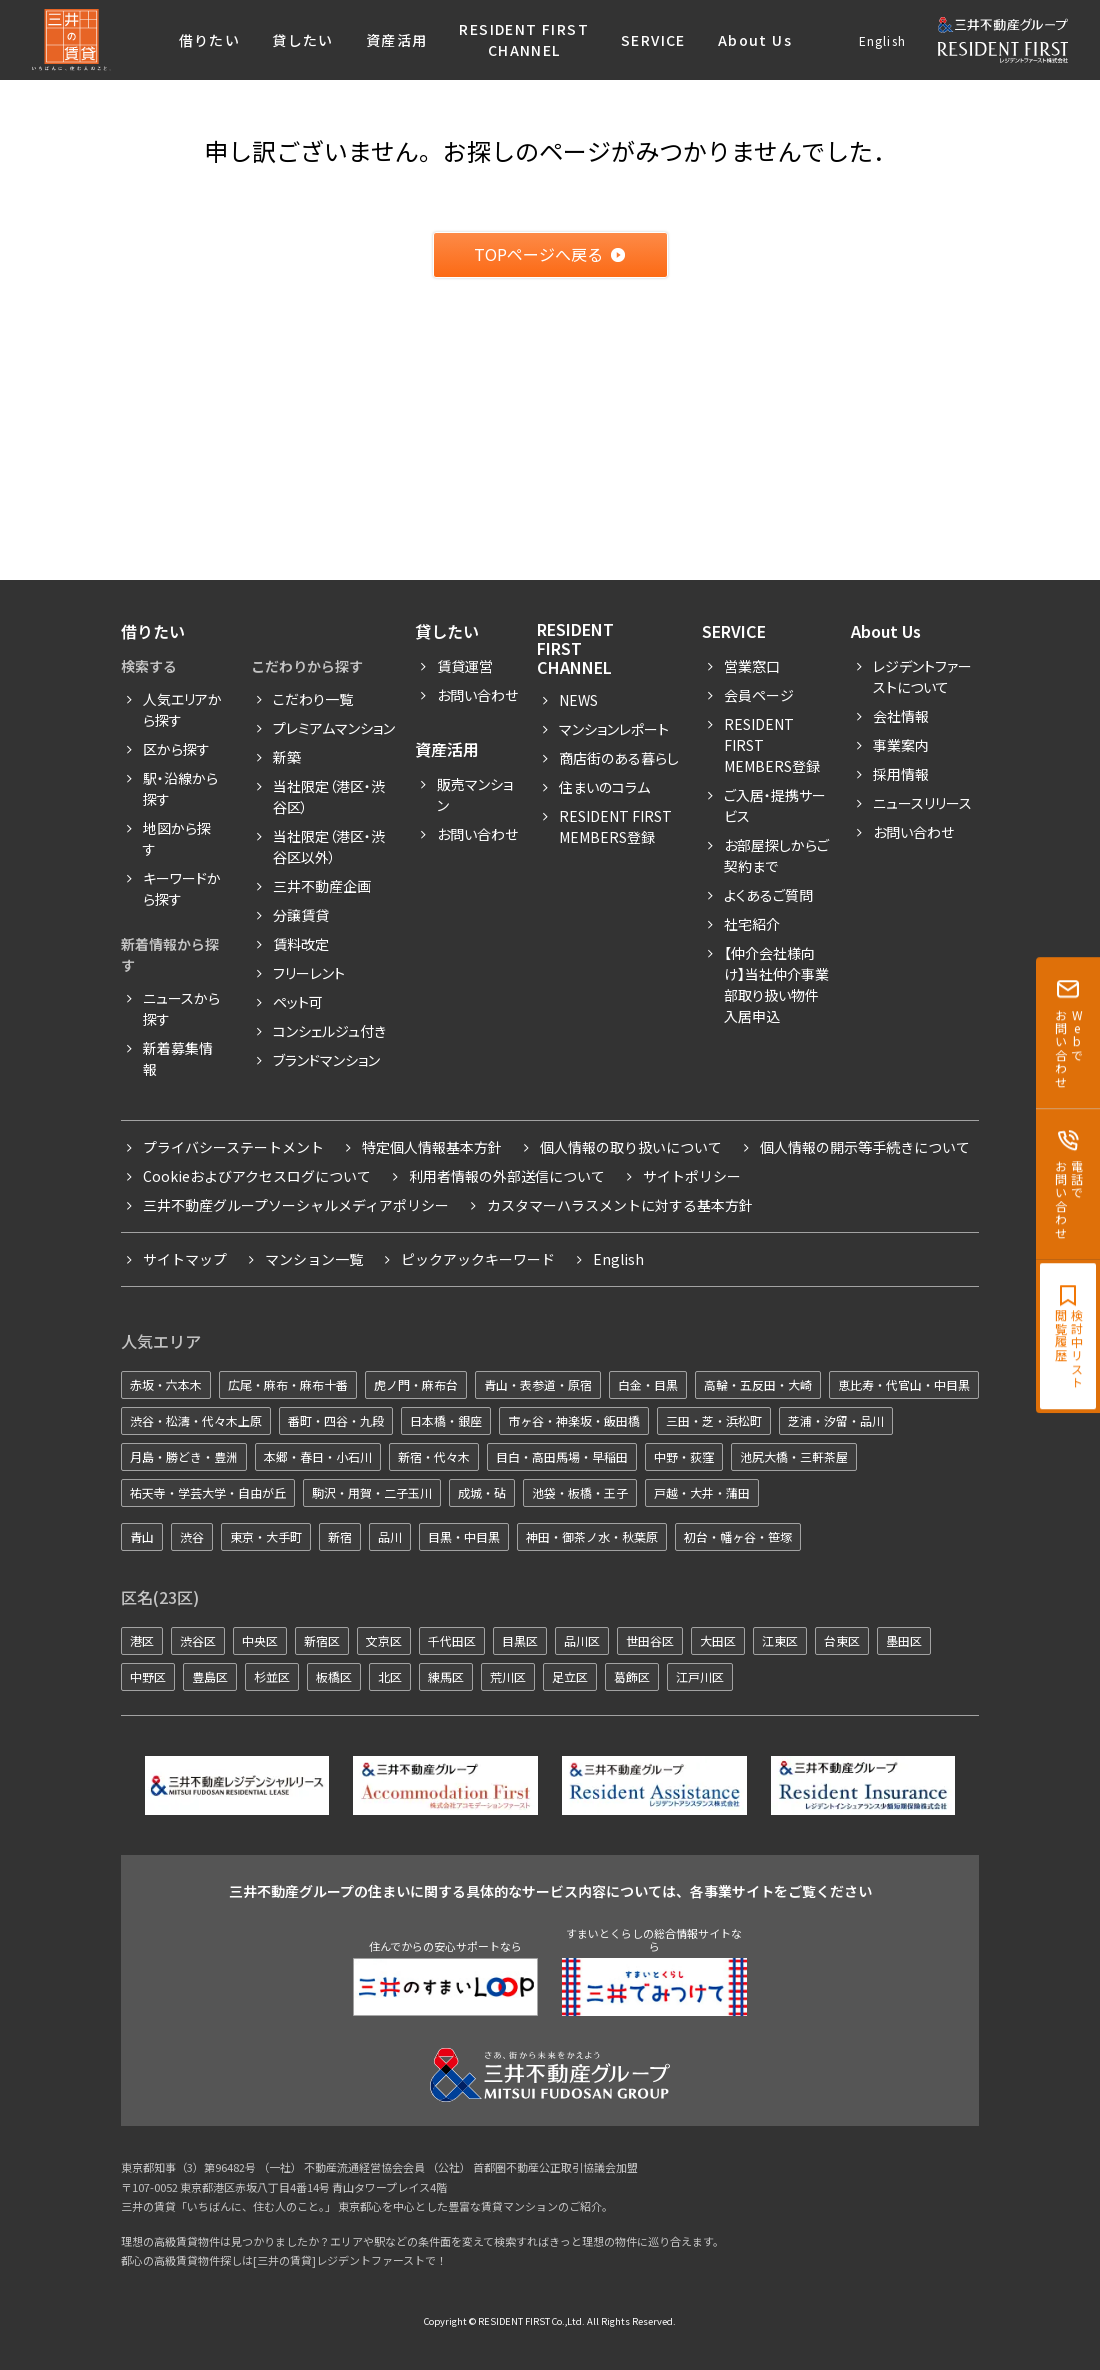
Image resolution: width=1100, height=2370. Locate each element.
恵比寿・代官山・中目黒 (904, 1384)
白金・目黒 (648, 1384)
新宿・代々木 (434, 1456)
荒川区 (508, 1676)
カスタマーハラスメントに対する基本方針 (620, 1205)
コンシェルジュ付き (329, 1031)
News (578, 700)
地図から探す (177, 838)
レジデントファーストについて (922, 676)
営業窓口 (752, 666)
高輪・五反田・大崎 (758, 1384)
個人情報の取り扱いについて (631, 1147)
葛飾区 (632, 1676)
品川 (390, 1536)
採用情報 (901, 774)
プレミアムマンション (334, 728)
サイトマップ (185, 1259)
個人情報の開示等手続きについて (865, 1147)
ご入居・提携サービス (775, 805)
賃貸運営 (465, 666)
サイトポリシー (692, 1176)
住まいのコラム (604, 787)
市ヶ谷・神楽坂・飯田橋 (574, 1420)
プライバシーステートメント (233, 1147)
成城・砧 (482, 1492)
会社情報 (901, 716)
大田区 (718, 1640)
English (882, 40)
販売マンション (475, 794)
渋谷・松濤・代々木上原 (196, 1420)
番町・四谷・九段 (336, 1420)
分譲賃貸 (301, 915)
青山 (142, 1536)
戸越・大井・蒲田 (702, 1492)
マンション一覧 (314, 1259)
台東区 (842, 1640)
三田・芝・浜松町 (714, 1420)
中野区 (148, 1676)
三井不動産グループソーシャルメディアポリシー (296, 1205)
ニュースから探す (181, 1008)
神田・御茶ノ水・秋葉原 (592, 1536)
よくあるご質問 (768, 895)
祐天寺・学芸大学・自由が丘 (208, 1492)
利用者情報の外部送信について (507, 1176)
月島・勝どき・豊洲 (184, 1456)
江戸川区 (700, 1676)
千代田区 (452, 1640)
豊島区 (210, 1676)
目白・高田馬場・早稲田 (562, 1456)
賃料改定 (301, 944)
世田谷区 (650, 1640)
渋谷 (192, 1536)
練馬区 (446, 1676)
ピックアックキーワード (478, 1259)
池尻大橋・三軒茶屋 (794, 1456)
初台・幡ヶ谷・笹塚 (738, 1536)
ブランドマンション (326, 1060)
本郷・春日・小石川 (318, 1456)
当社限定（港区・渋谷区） (329, 796)
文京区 (384, 1640)
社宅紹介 (752, 924)
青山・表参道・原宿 (538, 1384)
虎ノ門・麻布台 (416, 1384)
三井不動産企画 (322, 886)
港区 (142, 1640)
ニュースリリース (922, 803)
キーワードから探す (182, 888)
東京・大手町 (266, 1536)
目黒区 (520, 1640)
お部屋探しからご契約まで (776, 855)
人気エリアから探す (182, 709)
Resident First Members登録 (615, 826)
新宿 (340, 1536)
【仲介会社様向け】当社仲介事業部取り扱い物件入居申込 (776, 984)
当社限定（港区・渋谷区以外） (329, 846)
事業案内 (901, 745)
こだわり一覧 (313, 699)
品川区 (582, 1640)
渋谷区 (198, 1640)
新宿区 (322, 1640)
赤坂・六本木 (166, 1384)
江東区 (780, 1640)
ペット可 (298, 1002)
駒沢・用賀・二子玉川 (372, 1492)
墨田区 (904, 1640)
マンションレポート (614, 729)
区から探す (176, 749)
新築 (287, 757)
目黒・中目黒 (464, 1536)
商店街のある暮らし (619, 758)
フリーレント (309, 973)
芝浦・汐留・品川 (836, 1420)
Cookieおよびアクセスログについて (257, 1176)
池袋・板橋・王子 (580, 1492)
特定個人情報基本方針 (432, 1147)
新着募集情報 (178, 1058)
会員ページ (759, 695)
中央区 (260, 1640)
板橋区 (334, 1676)
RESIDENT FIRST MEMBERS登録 (772, 745)
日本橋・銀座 (446, 1420)
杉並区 (272, 1676)
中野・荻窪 (684, 1456)
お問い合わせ (477, 695)
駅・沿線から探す (180, 788)
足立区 (570, 1676)
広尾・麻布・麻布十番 (288, 1384)
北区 (390, 1676)
